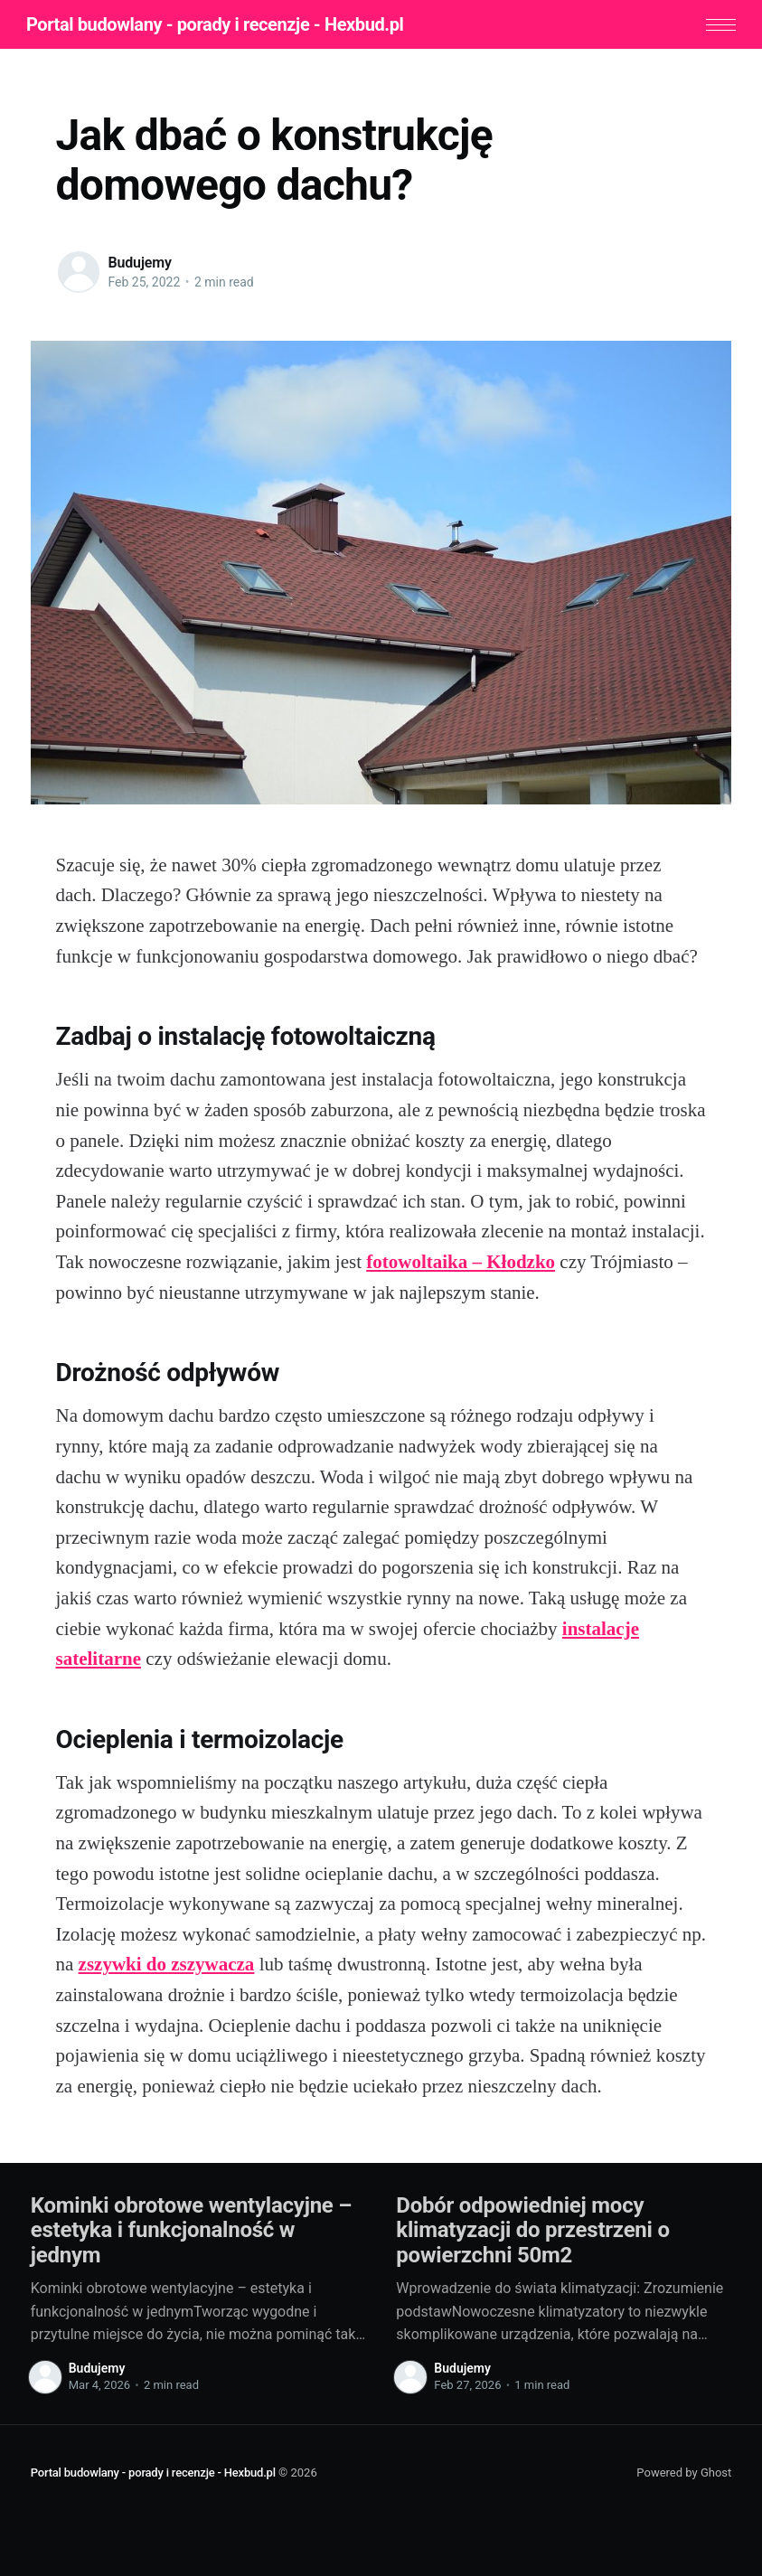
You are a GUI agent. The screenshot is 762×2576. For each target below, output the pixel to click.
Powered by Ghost (683, 2474)
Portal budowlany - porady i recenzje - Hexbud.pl (220, 25)
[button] (716, 26)
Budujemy (140, 265)
